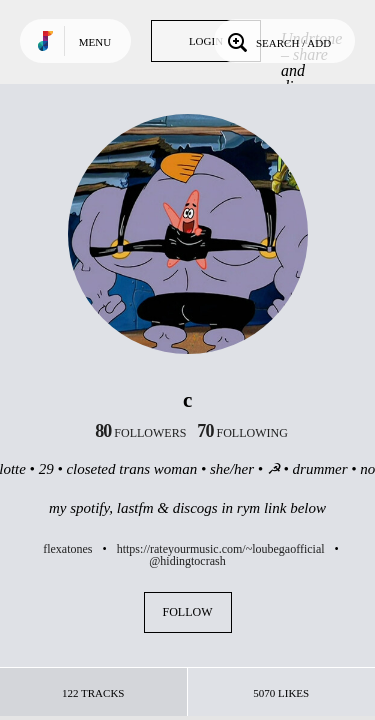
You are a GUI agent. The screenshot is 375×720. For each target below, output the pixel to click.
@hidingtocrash (187, 561)
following (242, 433)
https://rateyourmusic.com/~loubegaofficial (221, 549)
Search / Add (277, 41)
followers (140, 433)
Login (206, 41)
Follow (188, 612)
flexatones (67, 549)
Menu (95, 42)
